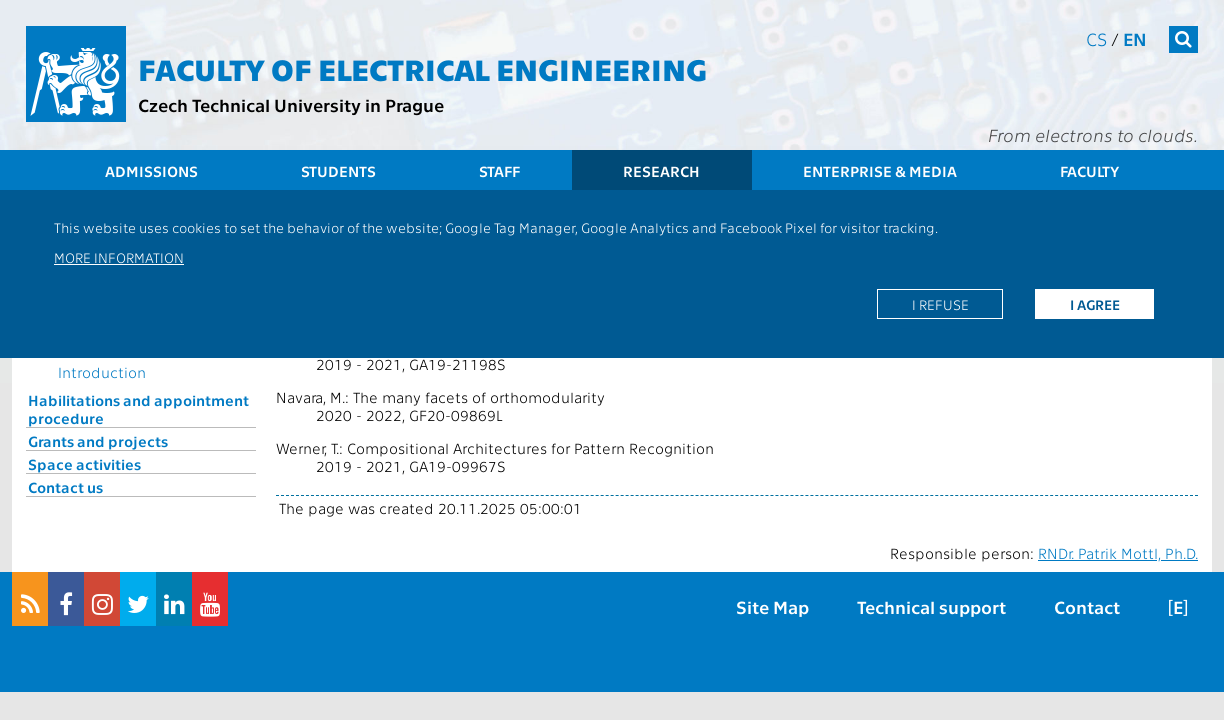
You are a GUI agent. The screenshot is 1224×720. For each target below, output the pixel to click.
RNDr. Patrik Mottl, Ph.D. (1118, 553)
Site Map (772, 606)
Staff (499, 171)
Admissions (151, 171)
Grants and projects (98, 441)
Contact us (65, 487)
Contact (1087, 606)
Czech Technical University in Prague (291, 104)
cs (1096, 38)
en (1135, 38)
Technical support (931, 606)
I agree (1095, 304)
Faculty (1089, 171)
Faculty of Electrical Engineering (422, 68)
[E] (1178, 606)
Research (661, 171)
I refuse (940, 304)
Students (338, 171)
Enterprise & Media (880, 171)
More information (119, 257)
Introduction (102, 372)
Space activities (84, 464)
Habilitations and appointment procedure (138, 409)
